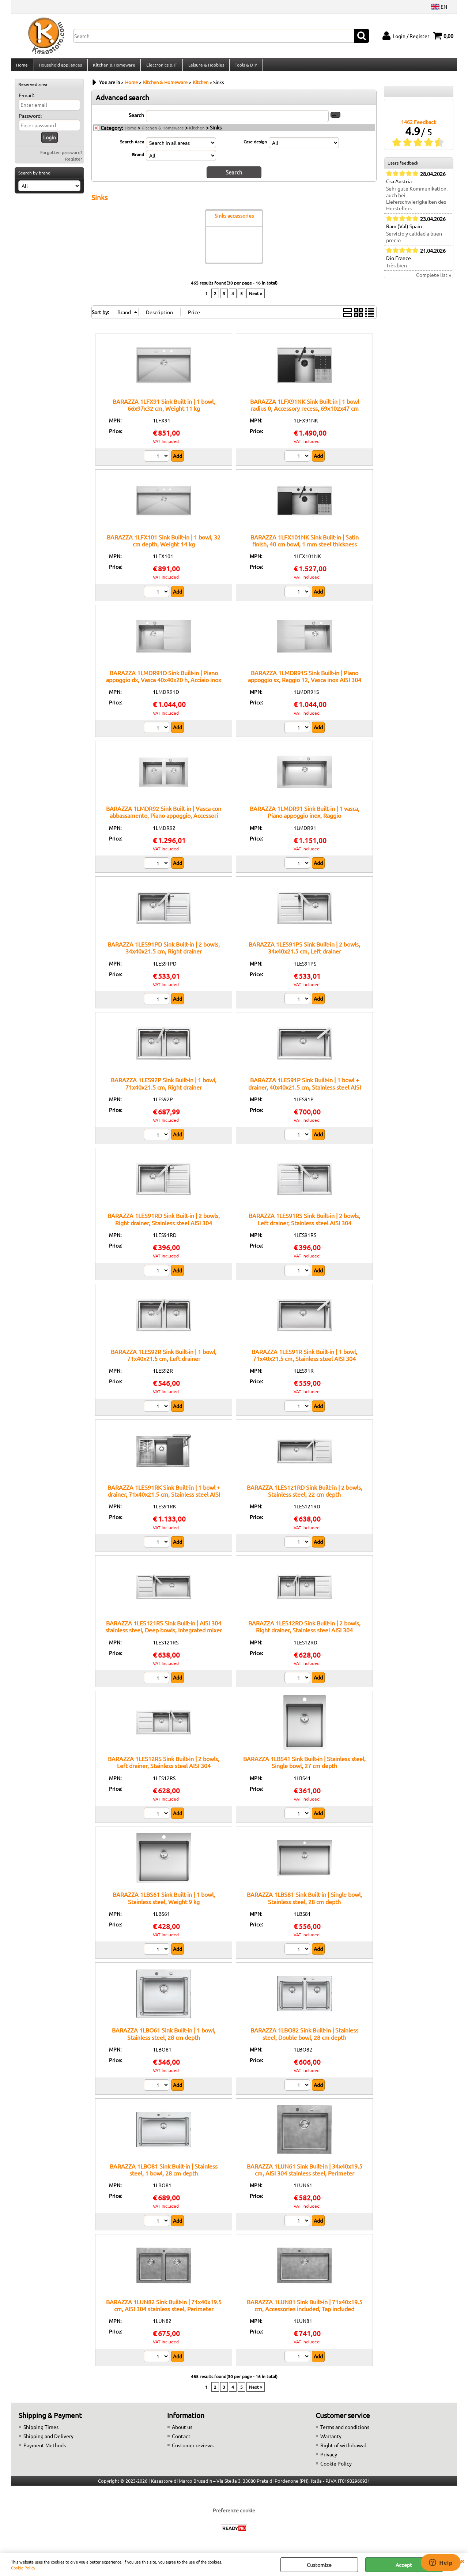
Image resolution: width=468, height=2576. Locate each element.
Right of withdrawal (343, 2449)
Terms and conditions (344, 2431)
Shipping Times (40, 2431)
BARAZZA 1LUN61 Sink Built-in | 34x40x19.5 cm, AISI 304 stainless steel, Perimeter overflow (304, 2177)
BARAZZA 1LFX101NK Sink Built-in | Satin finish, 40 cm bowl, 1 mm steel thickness (304, 544)
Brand (138, 158)
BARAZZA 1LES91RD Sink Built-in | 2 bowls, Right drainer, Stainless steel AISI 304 (163, 1223)
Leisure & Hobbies (205, 67)
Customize (319, 2564)
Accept (404, 2564)
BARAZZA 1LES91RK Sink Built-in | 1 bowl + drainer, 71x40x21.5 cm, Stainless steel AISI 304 (163, 1498)
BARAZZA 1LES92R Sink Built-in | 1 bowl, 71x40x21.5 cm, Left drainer (163, 1358)
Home (22, 67)
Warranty (330, 2440)
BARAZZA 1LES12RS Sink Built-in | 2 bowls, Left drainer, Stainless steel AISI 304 (163, 1766)
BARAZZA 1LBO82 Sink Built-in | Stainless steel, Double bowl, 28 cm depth (304, 2037)
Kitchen (197, 132)
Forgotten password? (61, 156)
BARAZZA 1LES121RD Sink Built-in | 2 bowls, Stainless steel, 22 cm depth (304, 1495)
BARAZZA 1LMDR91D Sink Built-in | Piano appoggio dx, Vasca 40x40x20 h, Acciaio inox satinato (163, 684)
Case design (255, 145)
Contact (181, 2440)
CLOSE (462, 2560)
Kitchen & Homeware (113, 67)
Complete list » (433, 279)
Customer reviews (193, 2449)
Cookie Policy (23, 2568)
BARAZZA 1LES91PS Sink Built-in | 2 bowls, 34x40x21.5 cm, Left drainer (304, 951)
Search (136, 119)
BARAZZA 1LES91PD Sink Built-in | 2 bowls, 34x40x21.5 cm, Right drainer (163, 951)
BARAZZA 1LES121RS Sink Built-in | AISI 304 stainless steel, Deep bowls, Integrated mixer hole (163, 1634)
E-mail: (26, 99)
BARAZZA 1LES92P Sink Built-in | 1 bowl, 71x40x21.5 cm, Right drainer (163, 1087)
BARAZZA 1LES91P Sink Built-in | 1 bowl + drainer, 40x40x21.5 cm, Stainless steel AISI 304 (304, 1091)
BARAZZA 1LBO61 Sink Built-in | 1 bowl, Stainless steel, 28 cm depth (163, 2037)
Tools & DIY (244, 67)
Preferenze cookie (234, 2514)
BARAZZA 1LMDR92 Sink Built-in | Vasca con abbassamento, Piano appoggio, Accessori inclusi (163, 819)
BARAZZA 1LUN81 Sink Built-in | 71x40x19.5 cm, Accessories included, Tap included (304, 2309)
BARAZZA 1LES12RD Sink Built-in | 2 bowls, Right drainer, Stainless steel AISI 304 (304, 1630)
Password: (30, 120)
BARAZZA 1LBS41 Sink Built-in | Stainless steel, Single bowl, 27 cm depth (304, 1766)
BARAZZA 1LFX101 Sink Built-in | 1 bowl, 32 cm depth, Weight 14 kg (163, 544)
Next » (255, 297)
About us (182, 2431)
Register (73, 163)
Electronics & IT (160, 67)
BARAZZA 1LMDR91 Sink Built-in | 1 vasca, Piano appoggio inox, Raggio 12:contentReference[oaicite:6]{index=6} (304, 819)
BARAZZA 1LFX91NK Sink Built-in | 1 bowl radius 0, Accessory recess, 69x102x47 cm (304, 408)
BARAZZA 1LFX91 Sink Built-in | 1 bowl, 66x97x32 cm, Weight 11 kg (164, 408)
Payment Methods (44, 2449)
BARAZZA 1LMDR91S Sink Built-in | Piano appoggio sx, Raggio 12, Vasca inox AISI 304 (304, 680)
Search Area (132, 145)
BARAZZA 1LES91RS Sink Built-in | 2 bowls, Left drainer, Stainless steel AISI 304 (304, 1223)
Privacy (328, 2458)
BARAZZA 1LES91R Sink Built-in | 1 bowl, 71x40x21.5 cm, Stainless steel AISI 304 (304, 1358)
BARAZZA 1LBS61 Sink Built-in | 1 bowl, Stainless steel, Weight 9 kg (164, 1902)
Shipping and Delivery (48, 2440)
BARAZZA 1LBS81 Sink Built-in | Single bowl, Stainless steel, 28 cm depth (304, 1902)
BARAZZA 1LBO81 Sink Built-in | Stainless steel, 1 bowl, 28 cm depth (164, 2173)
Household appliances (60, 67)
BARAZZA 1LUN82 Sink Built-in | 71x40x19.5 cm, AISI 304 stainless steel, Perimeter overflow (164, 2312)
